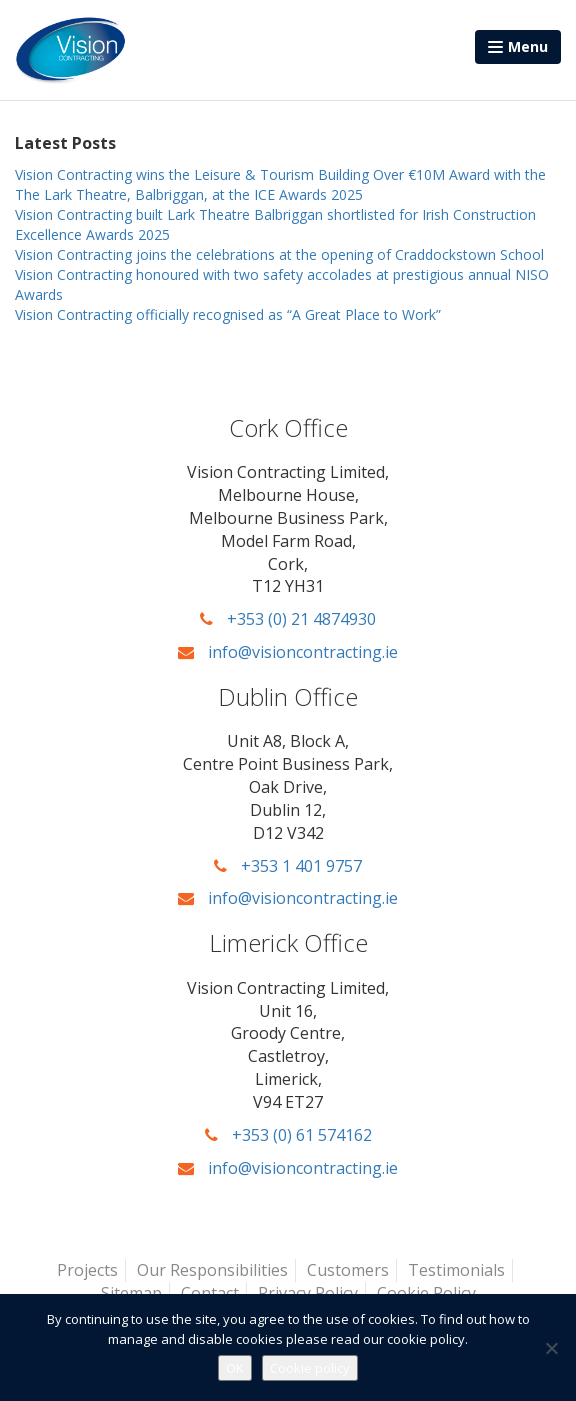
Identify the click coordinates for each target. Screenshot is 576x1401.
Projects (87, 1270)
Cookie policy (310, 1368)
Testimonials (456, 1270)
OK (235, 1368)
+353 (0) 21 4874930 (288, 619)
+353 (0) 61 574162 (288, 1135)
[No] (551, 1348)
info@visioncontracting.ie (288, 652)
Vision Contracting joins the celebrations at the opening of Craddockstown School (279, 254)
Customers (348, 1270)
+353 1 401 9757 (288, 866)
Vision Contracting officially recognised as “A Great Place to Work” (228, 314)
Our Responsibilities (212, 1270)
